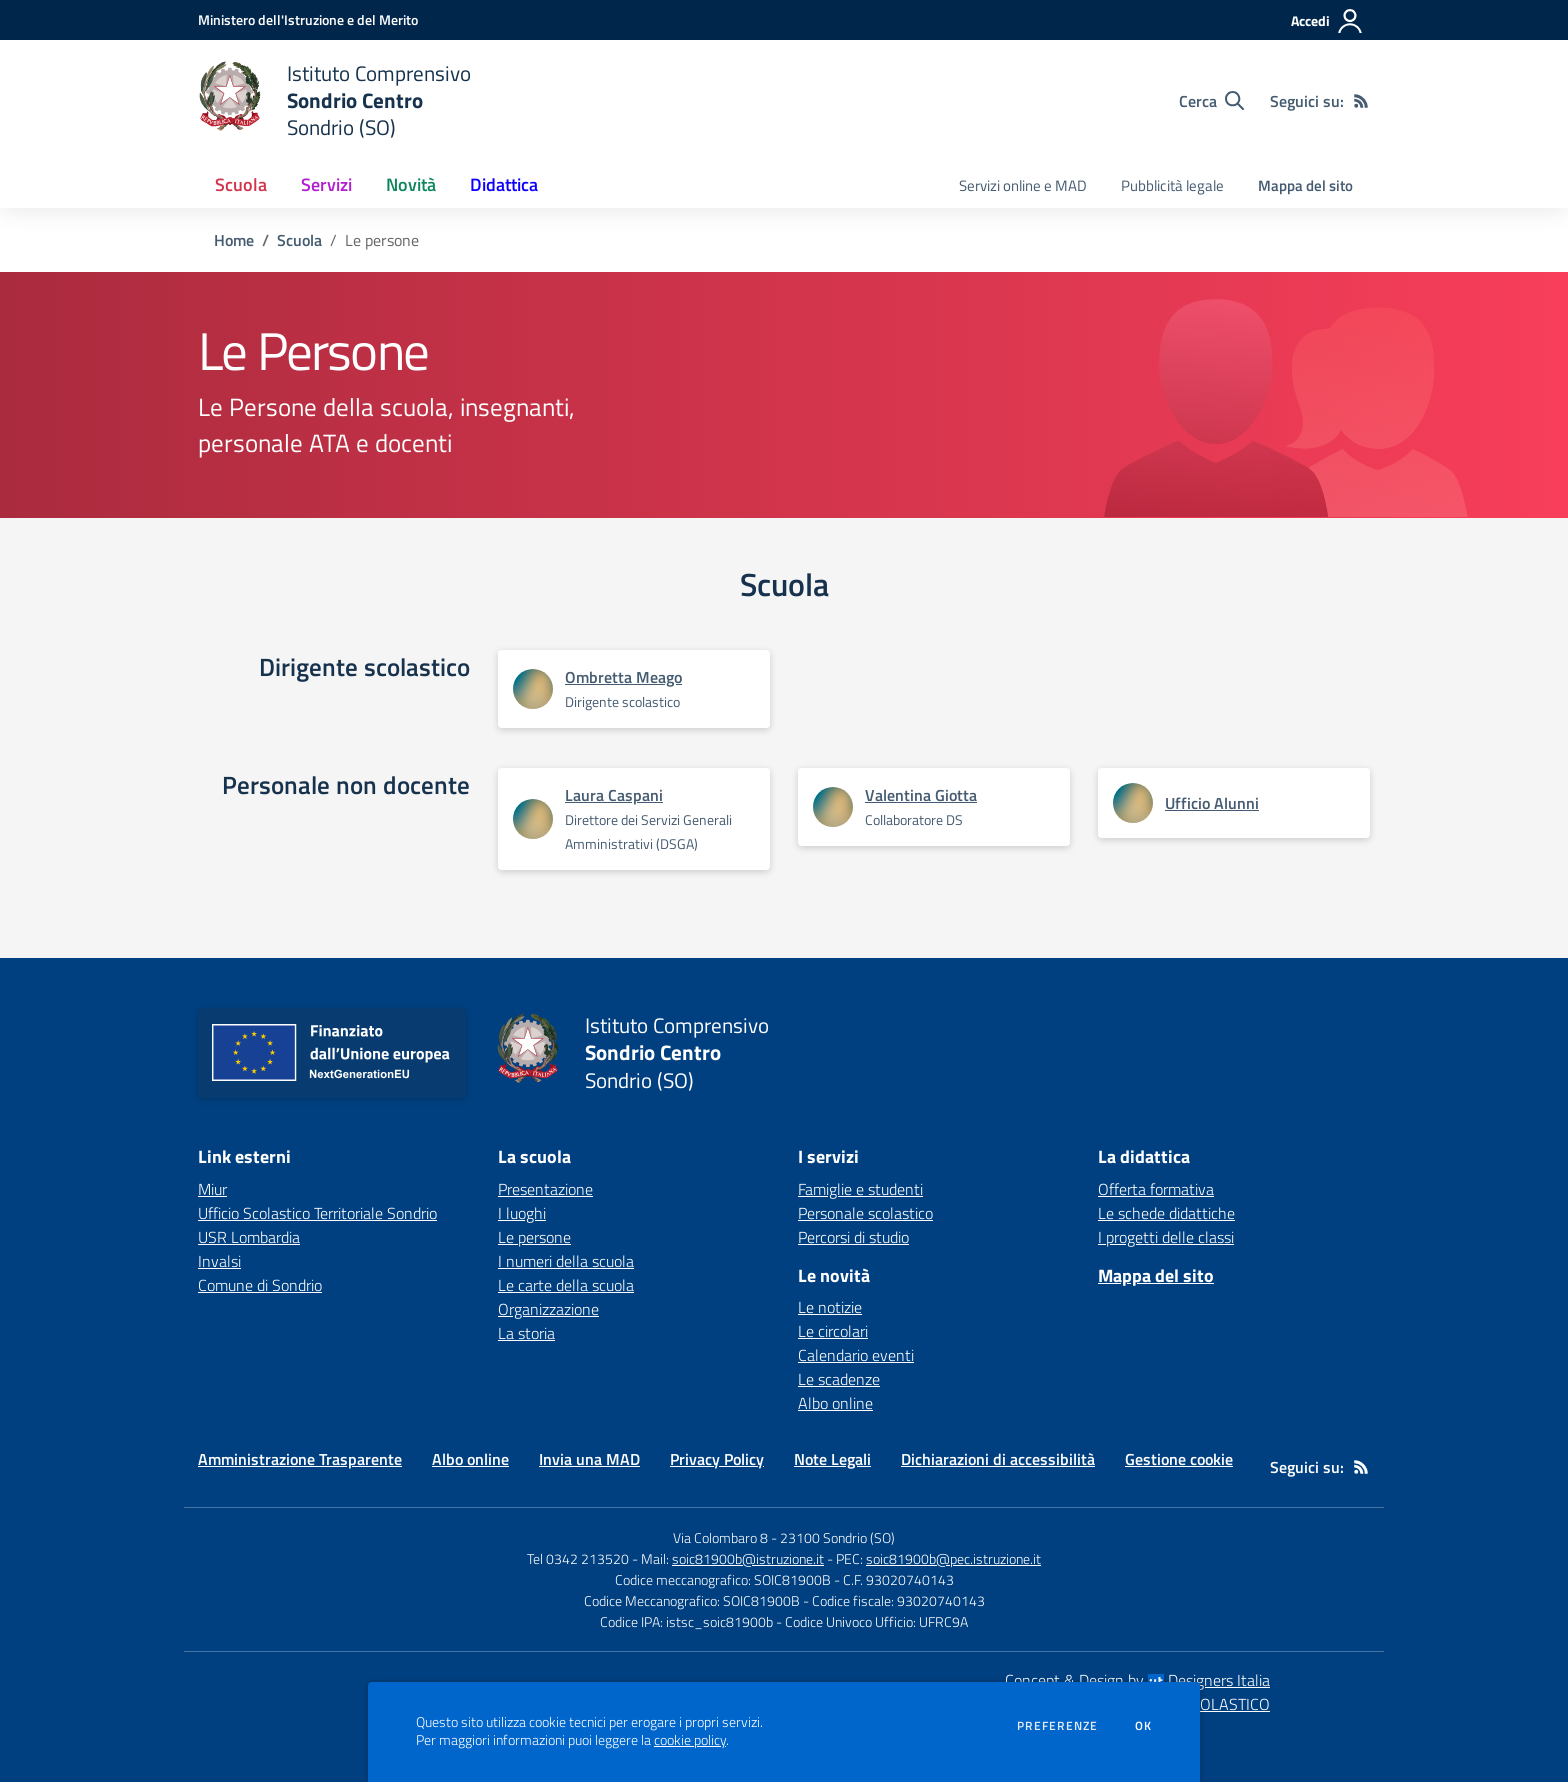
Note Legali (832, 1459)
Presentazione (545, 1189)
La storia (526, 1333)
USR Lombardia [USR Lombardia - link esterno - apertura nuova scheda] (249, 1237)
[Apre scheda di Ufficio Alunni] (1133, 803)
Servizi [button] (326, 184)
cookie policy (690, 1740)
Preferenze (1057, 1726)
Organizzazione (548, 1309)
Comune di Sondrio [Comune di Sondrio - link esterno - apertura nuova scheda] (260, 1285)
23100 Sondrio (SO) (837, 1537)
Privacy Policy (717, 1459)
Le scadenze (839, 1379)
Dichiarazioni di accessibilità (998, 1459)
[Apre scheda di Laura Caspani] (533, 819)
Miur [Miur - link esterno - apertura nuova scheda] (212, 1189)
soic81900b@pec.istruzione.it (953, 1558)
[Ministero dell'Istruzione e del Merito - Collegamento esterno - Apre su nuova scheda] (308, 19)
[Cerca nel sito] (1211, 101)
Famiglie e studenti (860, 1189)
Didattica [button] (504, 184)
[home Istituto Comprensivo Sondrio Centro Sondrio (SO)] (334, 100)
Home (234, 240)
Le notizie (830, 1307)
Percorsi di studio (853, 1237)
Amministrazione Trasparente (300, 1459)
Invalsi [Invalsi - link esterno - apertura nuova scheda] (219, 1261)
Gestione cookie (1179, 1459)
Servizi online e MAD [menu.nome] (1023, 185)
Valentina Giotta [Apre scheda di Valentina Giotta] (921, 795)
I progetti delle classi (1166, 1237)
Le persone (534, 1237)
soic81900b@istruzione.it (748, 1558)
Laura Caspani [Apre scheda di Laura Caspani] (614, 795)
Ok (1144, 1726)
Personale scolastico (865, 1213)
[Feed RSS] (1361, 101)
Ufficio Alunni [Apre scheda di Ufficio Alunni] (1212, 803)
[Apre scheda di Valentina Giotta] (833, 807)
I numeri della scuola (566, 1261)
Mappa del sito (1305, 185)
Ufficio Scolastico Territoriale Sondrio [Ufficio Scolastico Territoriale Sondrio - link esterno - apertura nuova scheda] (317, 1213)
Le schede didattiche (1166, 1213)
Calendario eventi (856, 1355)
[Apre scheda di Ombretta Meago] (533, 689)
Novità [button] (411, 184)
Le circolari (833, 1331)
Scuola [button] (241, 184)
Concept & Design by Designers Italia (1137, 1680)
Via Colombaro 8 (720, 1537)
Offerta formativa (1156, 1189)
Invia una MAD (589, 1459)
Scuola (299, 240)
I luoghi (522, 1213)
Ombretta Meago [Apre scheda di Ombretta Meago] (623, 677)
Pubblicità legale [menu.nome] (1172, 185)
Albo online (835, 1403)
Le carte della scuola (566, 1285)
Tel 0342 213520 (578, 1558)
